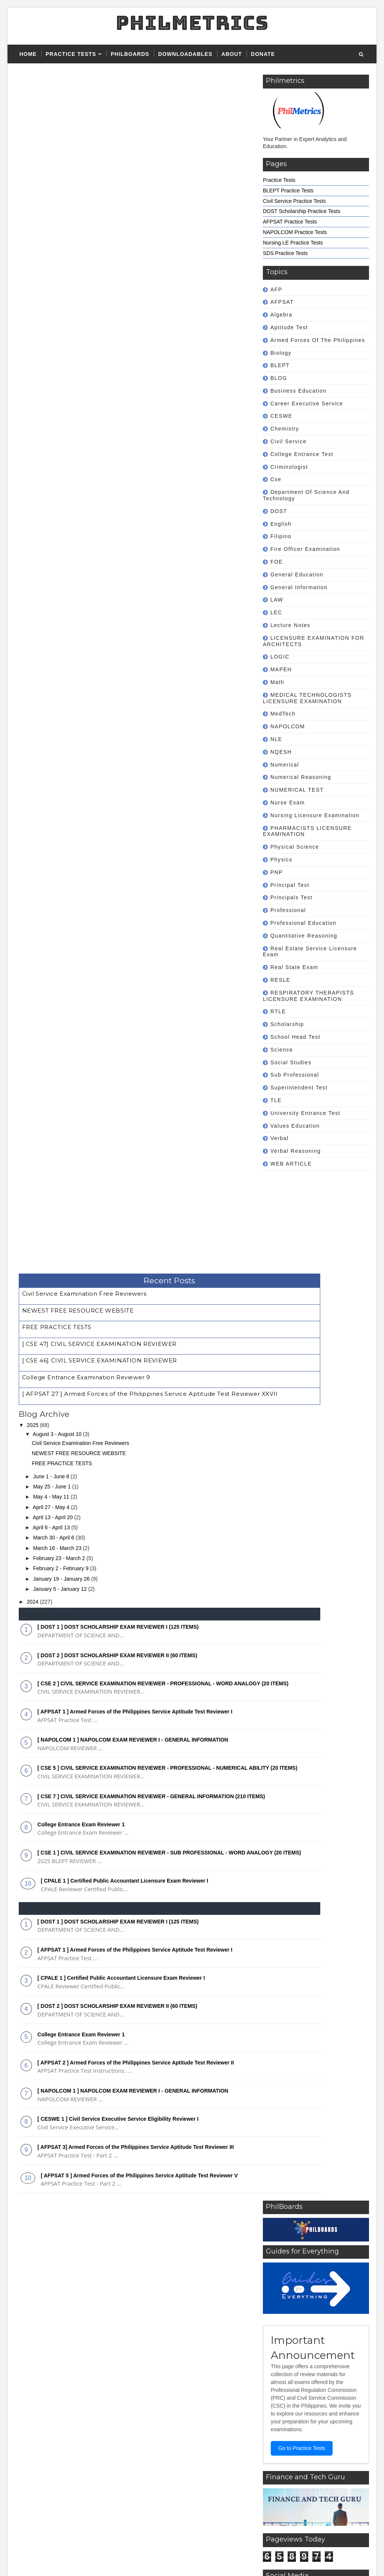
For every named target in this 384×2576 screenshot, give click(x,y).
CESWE (281, 416)
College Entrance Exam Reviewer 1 (81, 619)
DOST (278, 511)
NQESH (281, 752)
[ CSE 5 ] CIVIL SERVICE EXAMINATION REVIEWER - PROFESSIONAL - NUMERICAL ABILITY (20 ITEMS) (206, 1655)
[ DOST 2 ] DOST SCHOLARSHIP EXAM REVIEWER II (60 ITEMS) (117, 431)
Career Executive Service (306, 404)
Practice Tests (71, 54)
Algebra (281, 315)
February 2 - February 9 (61, 344)
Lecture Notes (290, 625)
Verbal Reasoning (295, 1151)
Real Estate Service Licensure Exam (310, 951)
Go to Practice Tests (195, 1249)
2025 (33, 201)
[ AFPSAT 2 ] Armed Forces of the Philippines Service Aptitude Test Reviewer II (136, 863)
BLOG (278, 378)
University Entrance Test (305, 1113)
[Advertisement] (300, 1230)
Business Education (298, 391)
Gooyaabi (127, 2557)
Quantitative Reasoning (304, 936)
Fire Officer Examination (305, 549)
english (280, 524)
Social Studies (291, 1062)
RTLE (278, 1011)
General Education (296, 575)
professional (288, 910)
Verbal (279, 1138)
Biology (280, 353)
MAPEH (281, 669)
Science (281, 1050)
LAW (276, 600)
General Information (298, 587)
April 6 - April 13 (52, 303)
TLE (276, 1100)
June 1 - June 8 (51, 252)
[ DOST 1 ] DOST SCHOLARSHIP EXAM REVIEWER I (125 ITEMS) (118, 402)
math (277, 682)
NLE (276, 739)
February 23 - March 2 (59, 334)
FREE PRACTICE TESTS (57, 115)
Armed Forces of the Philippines (317, 340)
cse (275, 479)
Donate (263, 54)
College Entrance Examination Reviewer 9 (86, 152)
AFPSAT (282, 302)
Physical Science (294, 847)
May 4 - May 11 (51, 272)
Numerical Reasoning (300, 777)
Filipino (280, 536)
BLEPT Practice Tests (288, 191)
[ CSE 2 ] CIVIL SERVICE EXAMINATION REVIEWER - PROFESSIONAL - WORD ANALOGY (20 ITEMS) (206, 1449)
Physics (281, 860)
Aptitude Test (289, 327)
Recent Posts (139, 78)
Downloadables (185, 54)
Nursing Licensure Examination (314, 815)
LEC (276, 612)
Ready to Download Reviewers (294, 2426)
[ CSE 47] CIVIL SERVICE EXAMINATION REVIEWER (99, 128)
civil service (288, 441)
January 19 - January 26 (62, 354)
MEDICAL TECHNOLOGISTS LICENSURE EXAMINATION (307, 698)
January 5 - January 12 (60, 365)
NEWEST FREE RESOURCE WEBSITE (78, 103)
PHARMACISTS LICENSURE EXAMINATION (307, 831)
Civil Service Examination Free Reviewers (84, 91)
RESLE (280, 980)
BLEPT (280, 365)
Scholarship (287, 1024)
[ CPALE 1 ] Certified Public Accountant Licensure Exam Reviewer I (124, 681)
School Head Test (295, 1037)
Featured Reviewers (281, 2401)
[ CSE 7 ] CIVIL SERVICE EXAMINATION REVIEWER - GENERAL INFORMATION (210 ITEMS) (204, 1706)
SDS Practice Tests (285, 253)
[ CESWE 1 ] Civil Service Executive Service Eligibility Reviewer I (118, 920)
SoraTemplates (60, 2557)
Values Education (295, 1126)
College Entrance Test (301, 454)
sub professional (294, 1075)
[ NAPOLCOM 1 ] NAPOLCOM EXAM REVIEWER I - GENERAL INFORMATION (133, 522)
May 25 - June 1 (52, 262)
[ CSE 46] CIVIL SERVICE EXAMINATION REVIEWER (99, 140)
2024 (33, 377)
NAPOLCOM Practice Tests (295, 232)
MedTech (283, 714)
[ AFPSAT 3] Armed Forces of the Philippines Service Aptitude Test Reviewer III (136, 948)
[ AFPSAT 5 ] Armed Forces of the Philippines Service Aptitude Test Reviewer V (139, 976)
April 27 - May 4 (52, 282)
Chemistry (284, 429)
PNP (276, 872)
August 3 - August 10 (58, 210)
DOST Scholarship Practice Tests (301, 211)
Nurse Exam (287, 803)
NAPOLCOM (287, 726)
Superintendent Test (299, 1088)
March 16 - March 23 (58, 323)
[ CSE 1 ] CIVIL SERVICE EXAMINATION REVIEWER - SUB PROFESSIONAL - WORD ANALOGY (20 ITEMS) (207, 1757)
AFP (276, 290)
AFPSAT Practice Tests (290, 222)
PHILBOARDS (130, 54)
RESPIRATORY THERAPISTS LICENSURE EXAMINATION (308, 996)
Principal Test (289, 885)
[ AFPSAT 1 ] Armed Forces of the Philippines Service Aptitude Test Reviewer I (135, 493)
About (231, 54)
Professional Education (303, 923)
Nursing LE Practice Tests (293, 243)
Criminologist (289, 467)
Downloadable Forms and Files (294, 2438)
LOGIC (280, 657)
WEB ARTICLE (291, 1164)
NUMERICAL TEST (297, 790)
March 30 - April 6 (54, 313)
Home (28, 54)
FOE (276, 562)
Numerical (284, 765)
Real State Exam (294, 967)
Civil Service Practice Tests (294, 201)
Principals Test (291, 897)
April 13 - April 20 (53, 293)
